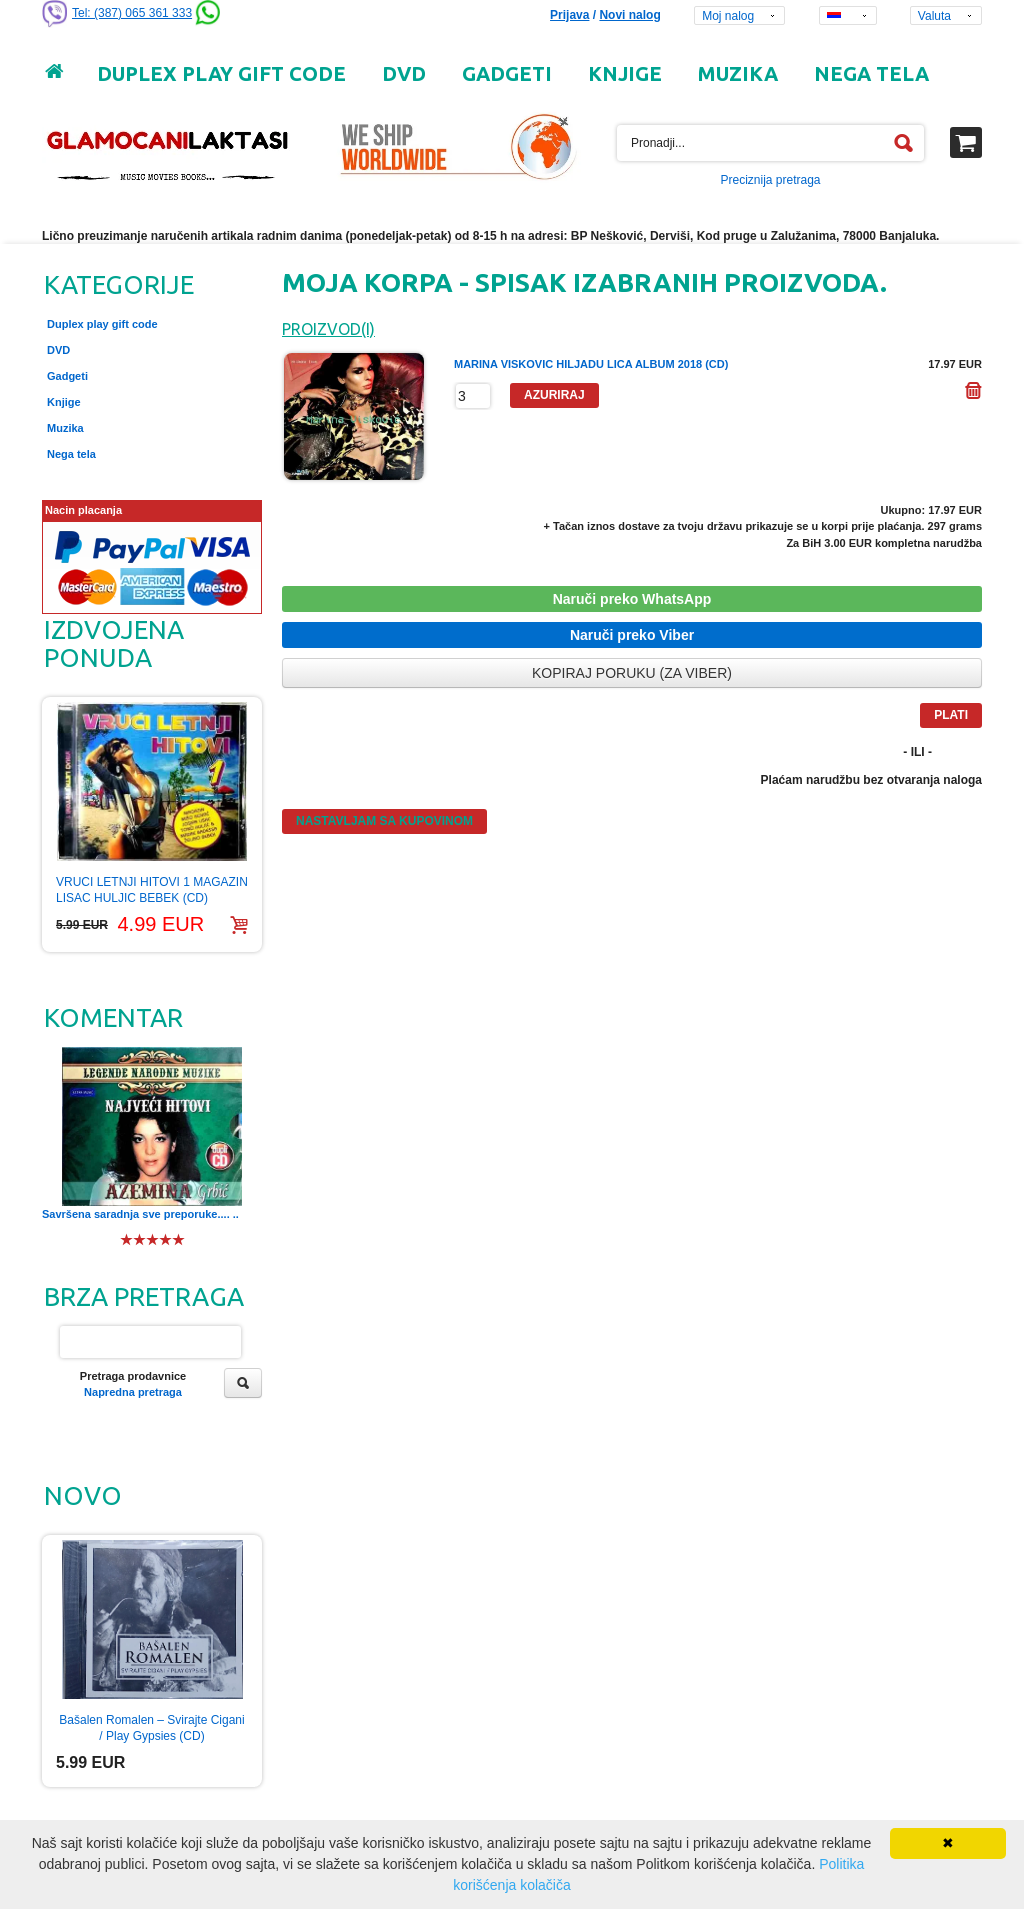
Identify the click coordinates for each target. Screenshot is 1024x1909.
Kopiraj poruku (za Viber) (632, 673)
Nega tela (71, 454)
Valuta (934, 16)
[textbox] (770, 143)
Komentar (113, 1017)
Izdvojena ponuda (114, 643)
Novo (83, 1495)
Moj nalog (728, 16)
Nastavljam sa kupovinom (384, 821)
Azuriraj (554, 395)
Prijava (569, 15)
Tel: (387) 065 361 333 (132, 13)
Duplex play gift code (102, 324)
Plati (951, 715)
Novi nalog (629, 15)
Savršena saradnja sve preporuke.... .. (140, 1214)
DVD (58, 350)
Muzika (65, 428)
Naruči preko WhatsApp (632, 599)
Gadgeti (67, 376)
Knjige (64, 402)
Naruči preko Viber (632, 635)
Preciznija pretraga (770, 180)
